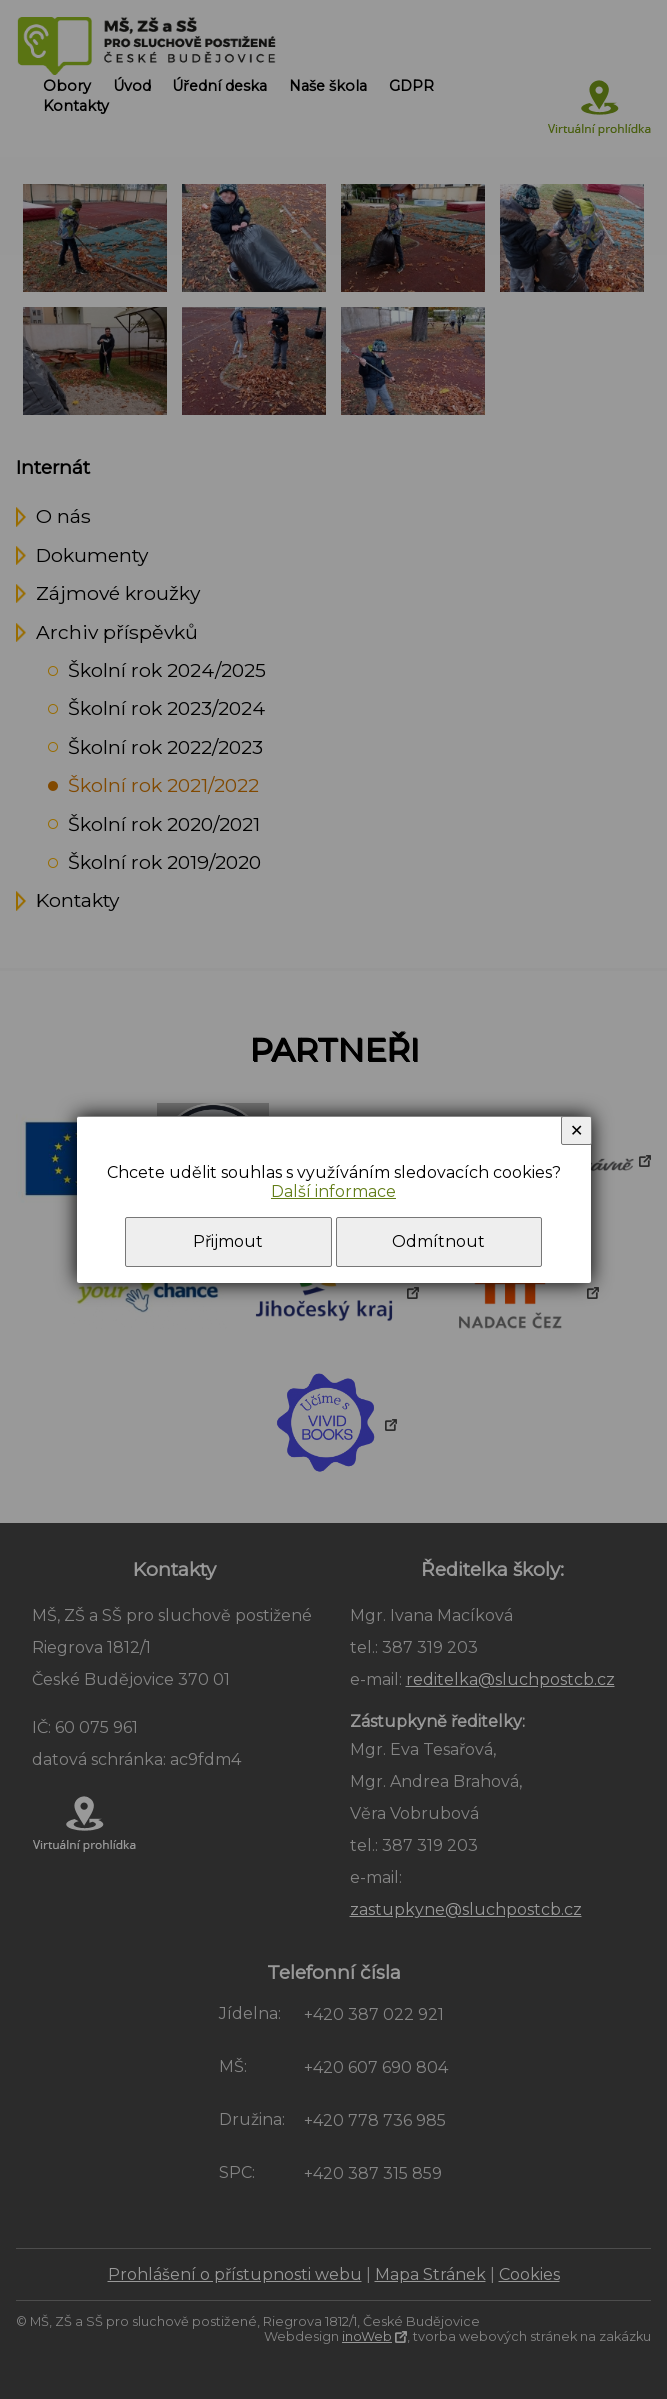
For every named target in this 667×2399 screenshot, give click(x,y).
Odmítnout (438, 1241)
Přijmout (228, 1241)
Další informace (333, 1191)
